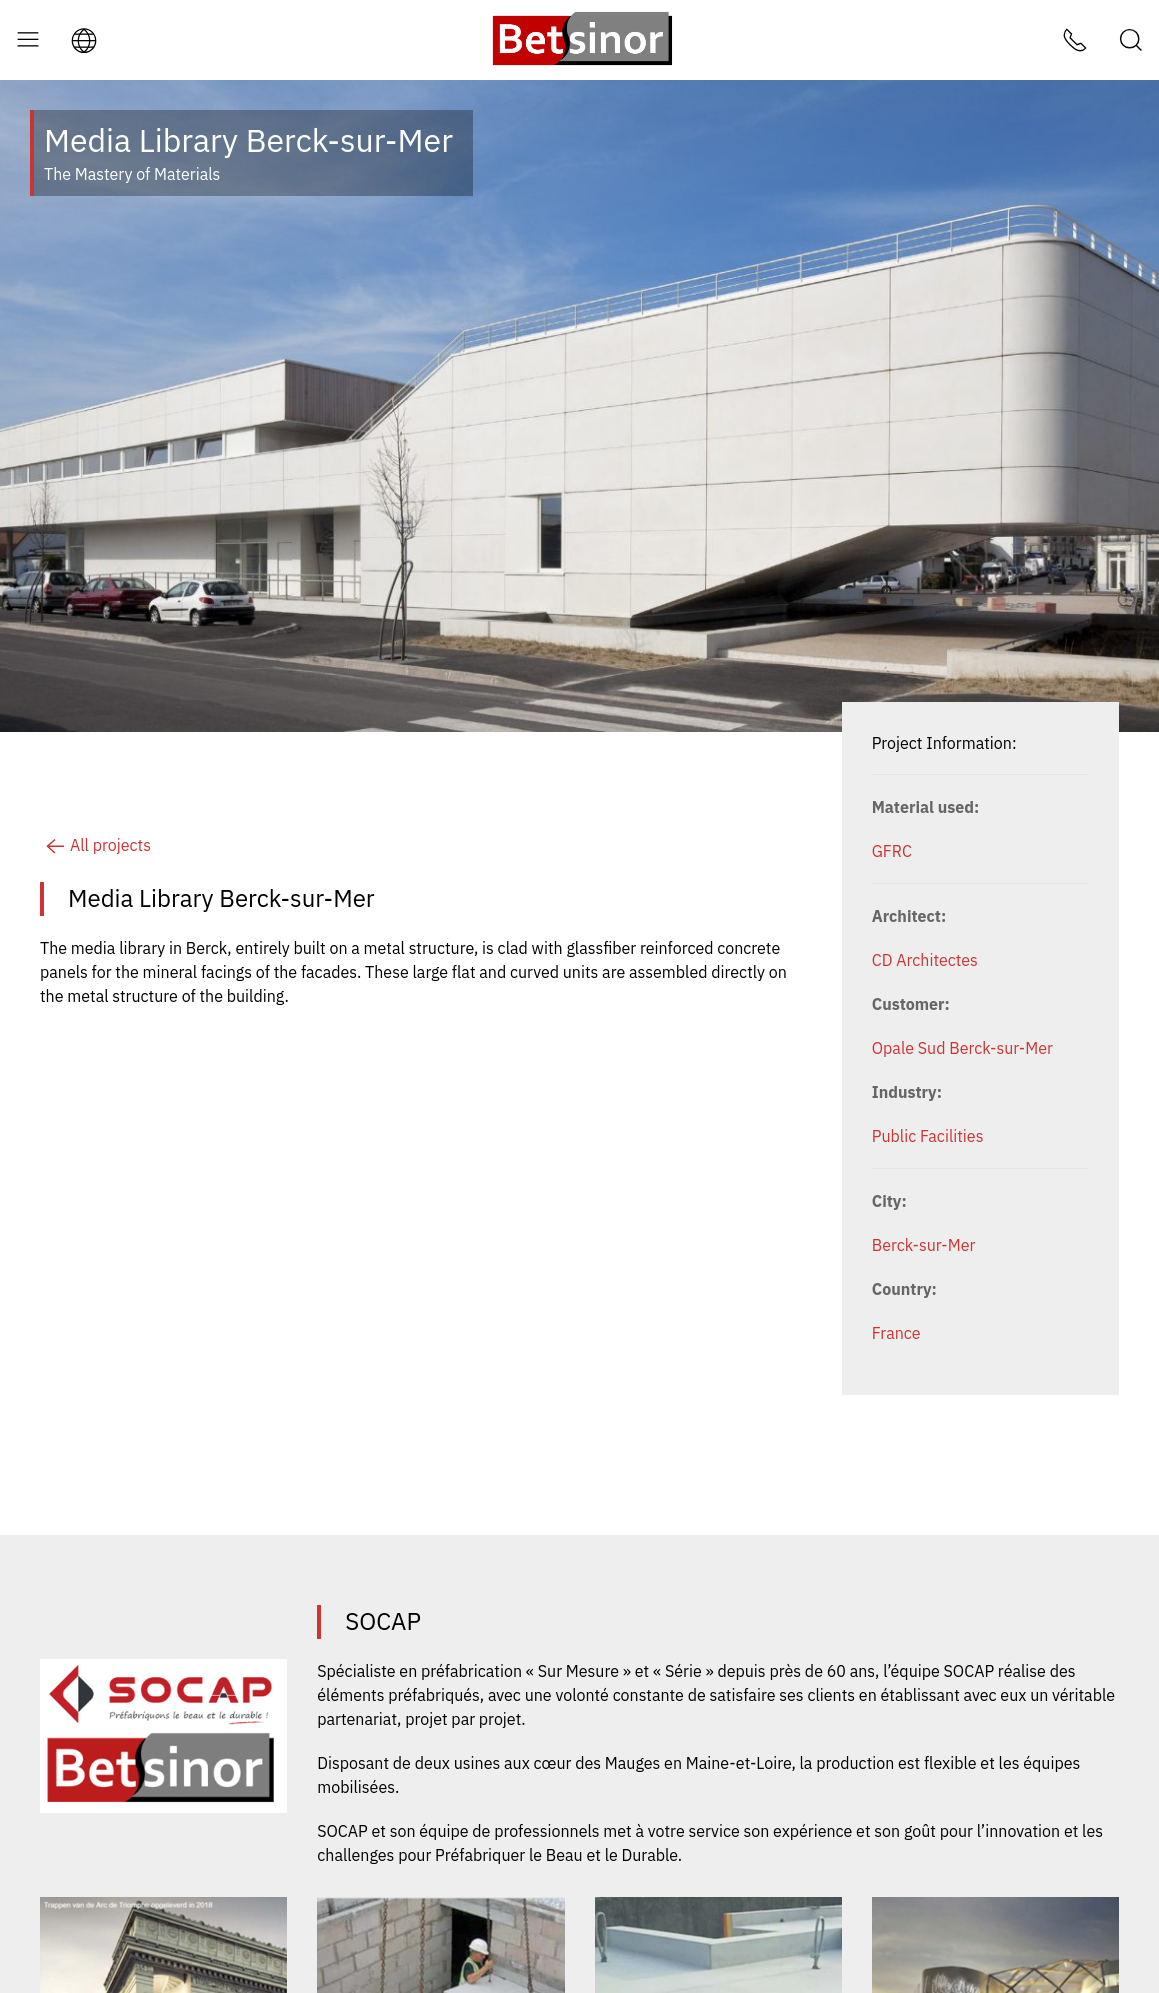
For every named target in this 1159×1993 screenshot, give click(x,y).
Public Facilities (928, 1136)
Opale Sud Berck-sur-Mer (962, 1048)
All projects (95, 845)
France (896, 1333)
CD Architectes (925, 960)
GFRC (892, 851)
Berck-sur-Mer (924, 1245)
